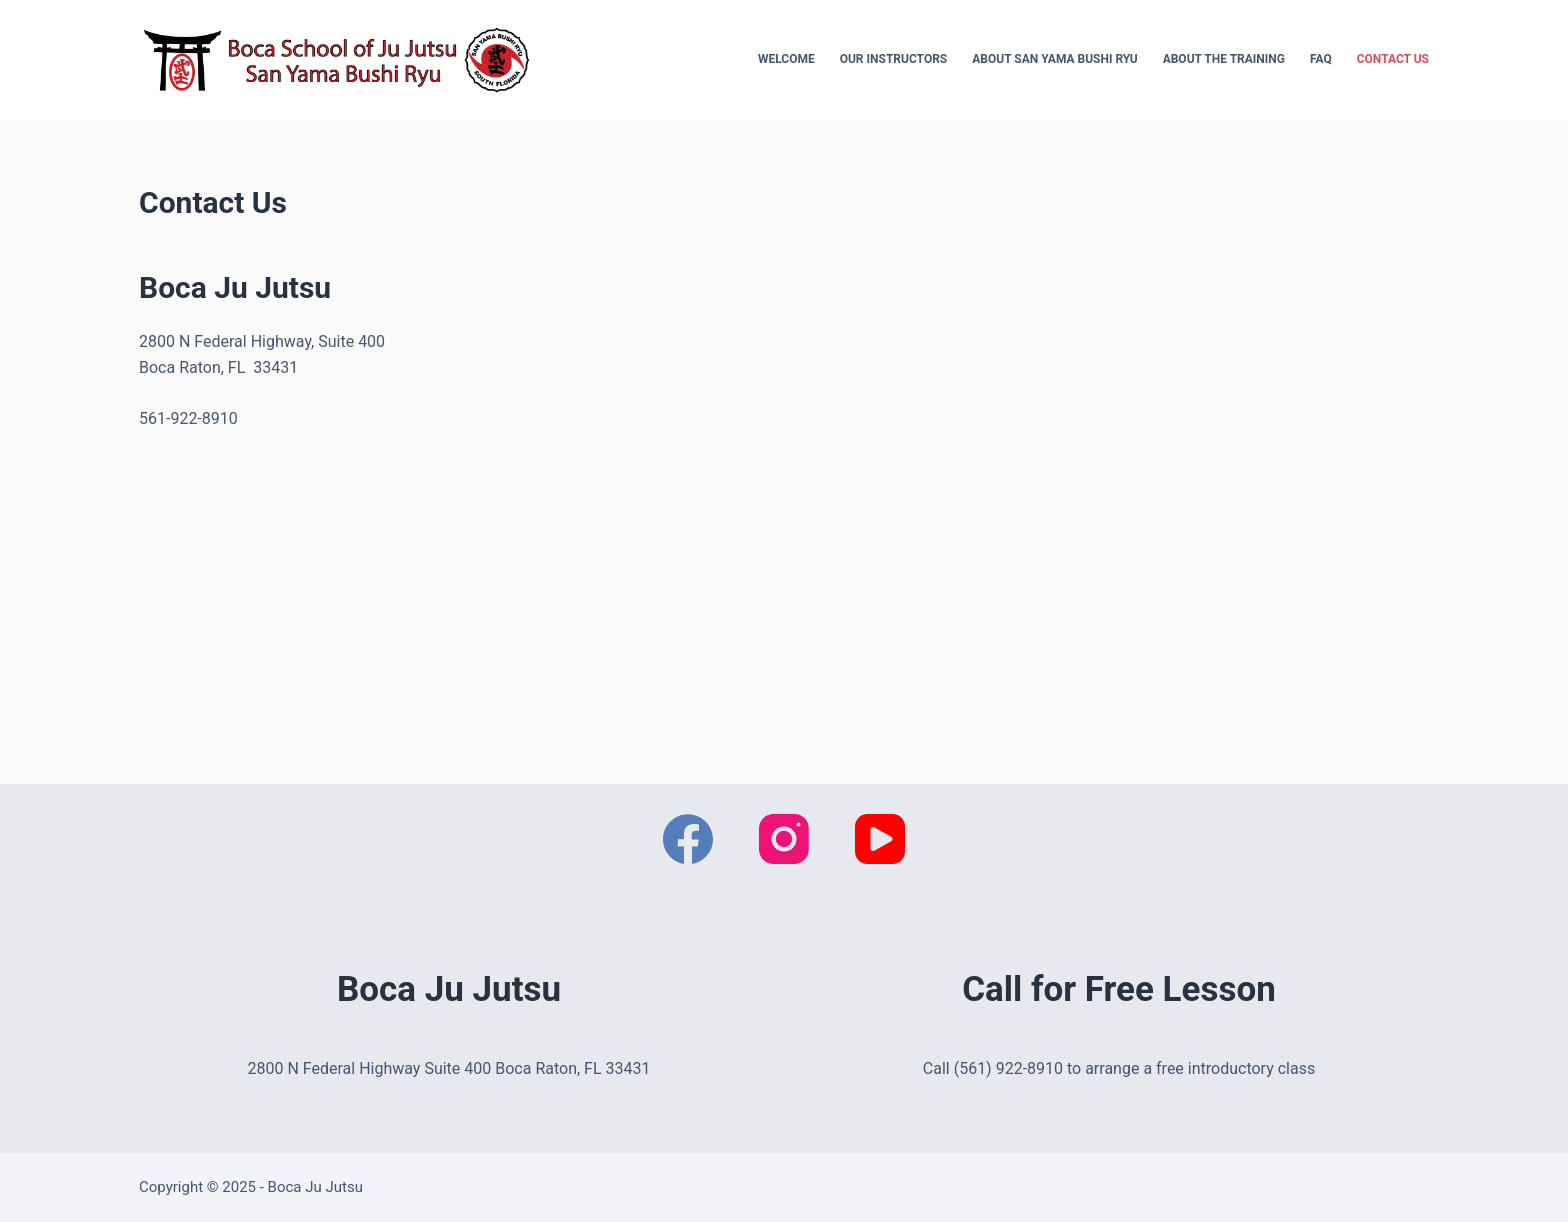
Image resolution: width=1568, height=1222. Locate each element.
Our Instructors (894, 59)
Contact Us (1393, 59)
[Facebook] (688, 839)
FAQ (1321, 59)
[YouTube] (880, 839)
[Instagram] (784, 839)
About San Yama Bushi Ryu (1054, 59)
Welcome (786, 59)
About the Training (1224, 59)
